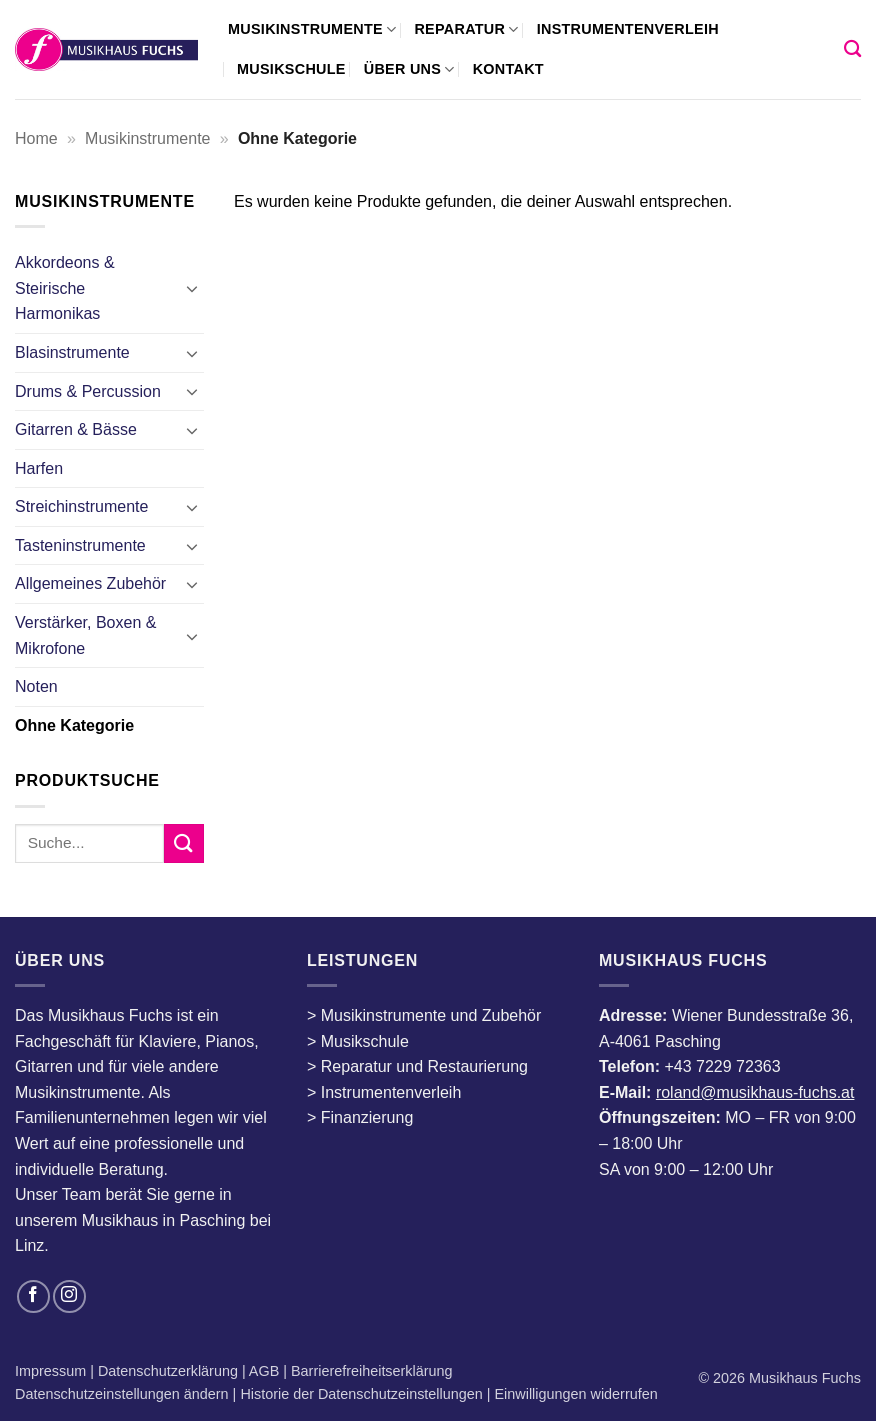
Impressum (52, 1371)
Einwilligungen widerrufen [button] (576, 1394)
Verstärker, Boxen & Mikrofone (85, 635)
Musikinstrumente (312, 29)
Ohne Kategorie (74, 725)
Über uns (409, 69)
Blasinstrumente (72, 352)
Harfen (39, 468)
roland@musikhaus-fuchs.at (755, 1092)
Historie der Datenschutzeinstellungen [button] (361, 1394)
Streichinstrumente (81, 506)
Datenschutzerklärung (170, 1371)
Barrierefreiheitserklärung (370, 1371)
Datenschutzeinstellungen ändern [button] (122, 1394)
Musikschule (291, 69)
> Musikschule (358, 1041)
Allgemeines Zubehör (90, 583)
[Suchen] (852, 49)
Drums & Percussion (88, 391)
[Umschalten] (192, 288)
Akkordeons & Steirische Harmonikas (65, 288)
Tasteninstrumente (80, 545)
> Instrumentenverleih (384, 1092)
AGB (266, 1371)
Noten (36, 686)
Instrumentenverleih (628, 29)
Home (36, 138)
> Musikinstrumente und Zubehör (424, 1015)
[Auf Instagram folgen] (69, 1296)
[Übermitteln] (184, 843)
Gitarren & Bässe (76, 429)
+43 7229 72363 (722, 1066)
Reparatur (466, 29)
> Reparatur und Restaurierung (417, 1066)
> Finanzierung (360, 1117)
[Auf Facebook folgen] (33, 1296)
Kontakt (508, 69)
